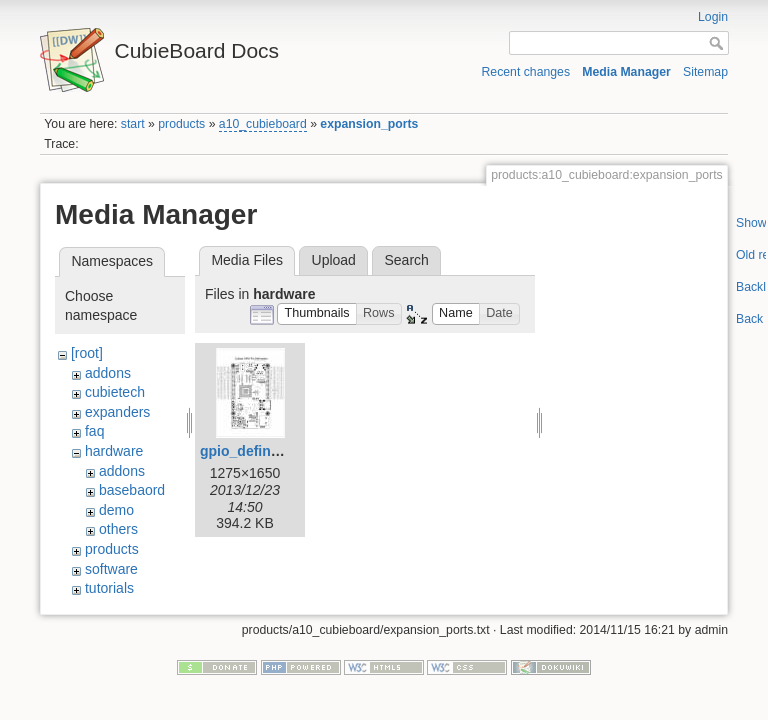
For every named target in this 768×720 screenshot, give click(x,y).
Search (406, 260)
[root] (87, 353)
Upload (334, 260)
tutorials (109, 588)
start (133, 124)
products (181, 124)
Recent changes (526, 72)
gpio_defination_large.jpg (285, 451)
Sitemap (705, 72)
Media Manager (626, 72)
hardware (114, 451)
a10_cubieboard (263, 124)
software (111, 569)
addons (108, 373)
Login (713, 17)
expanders (117, 412)
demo (116, 510)
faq (94, 431)
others (118, 529)
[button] (317, 314)
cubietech (115, 392)
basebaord (132, 490)
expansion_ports (369, 124)
